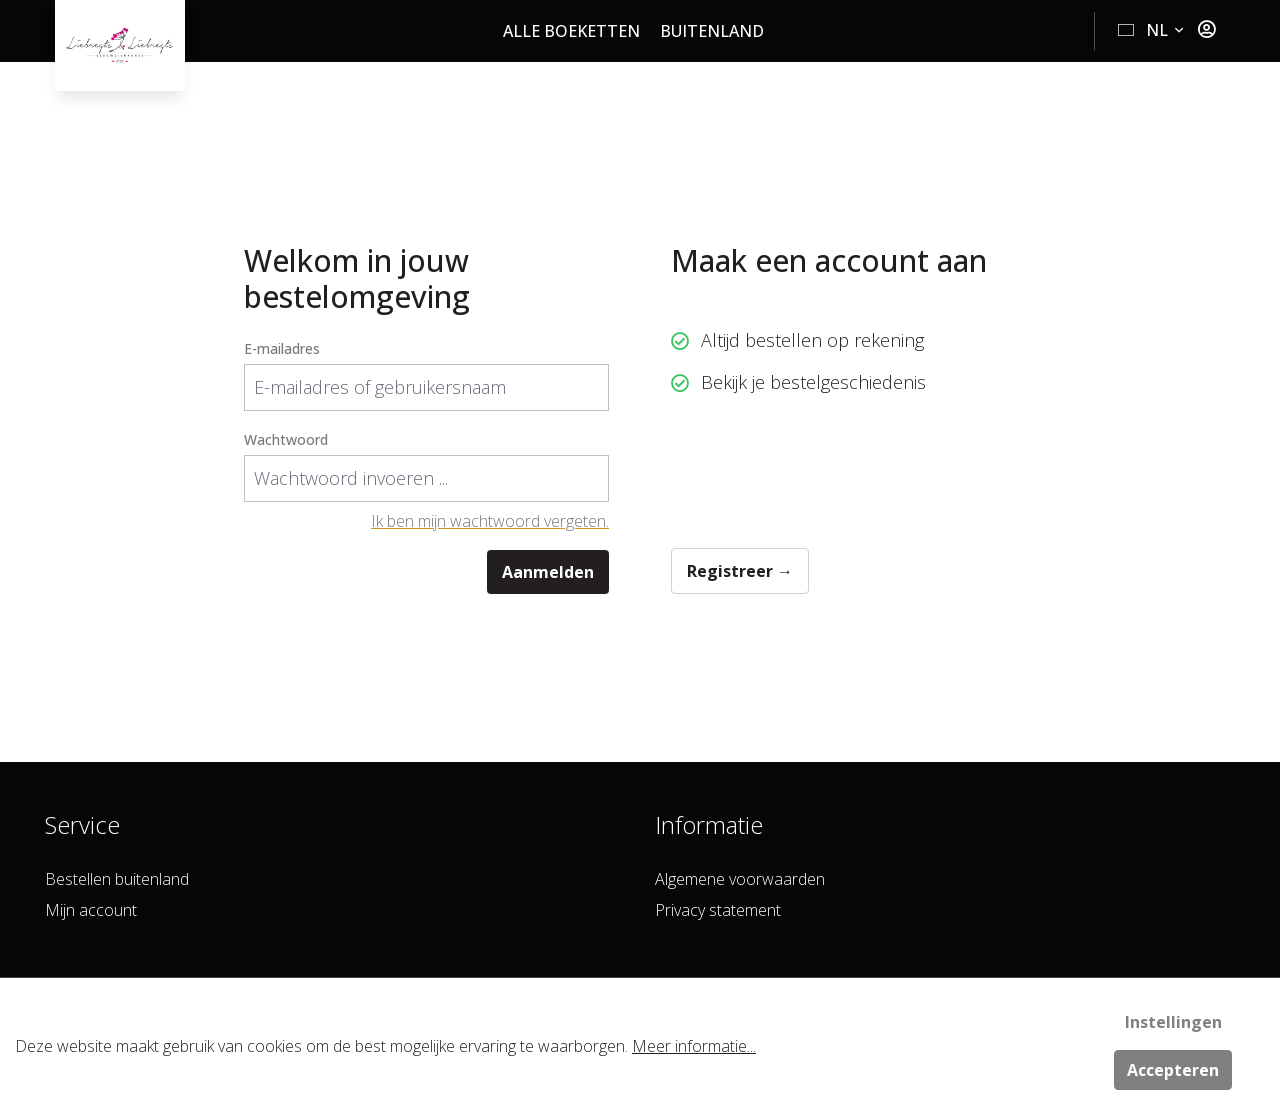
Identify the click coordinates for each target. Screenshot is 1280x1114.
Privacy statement (718, 910)
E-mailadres (282, 348)
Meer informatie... (694, 1046)
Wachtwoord (286, 439)
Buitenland (712, 31)
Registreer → (740, 571)
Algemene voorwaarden (740, 879)
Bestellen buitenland (117, 879)
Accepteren (1173, 1070)
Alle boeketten (571, 31)
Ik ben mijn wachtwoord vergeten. (490, 521)
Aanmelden (548, 572)
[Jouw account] (1206, 30)
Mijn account (91, 910)
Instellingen (1173, 1022)
